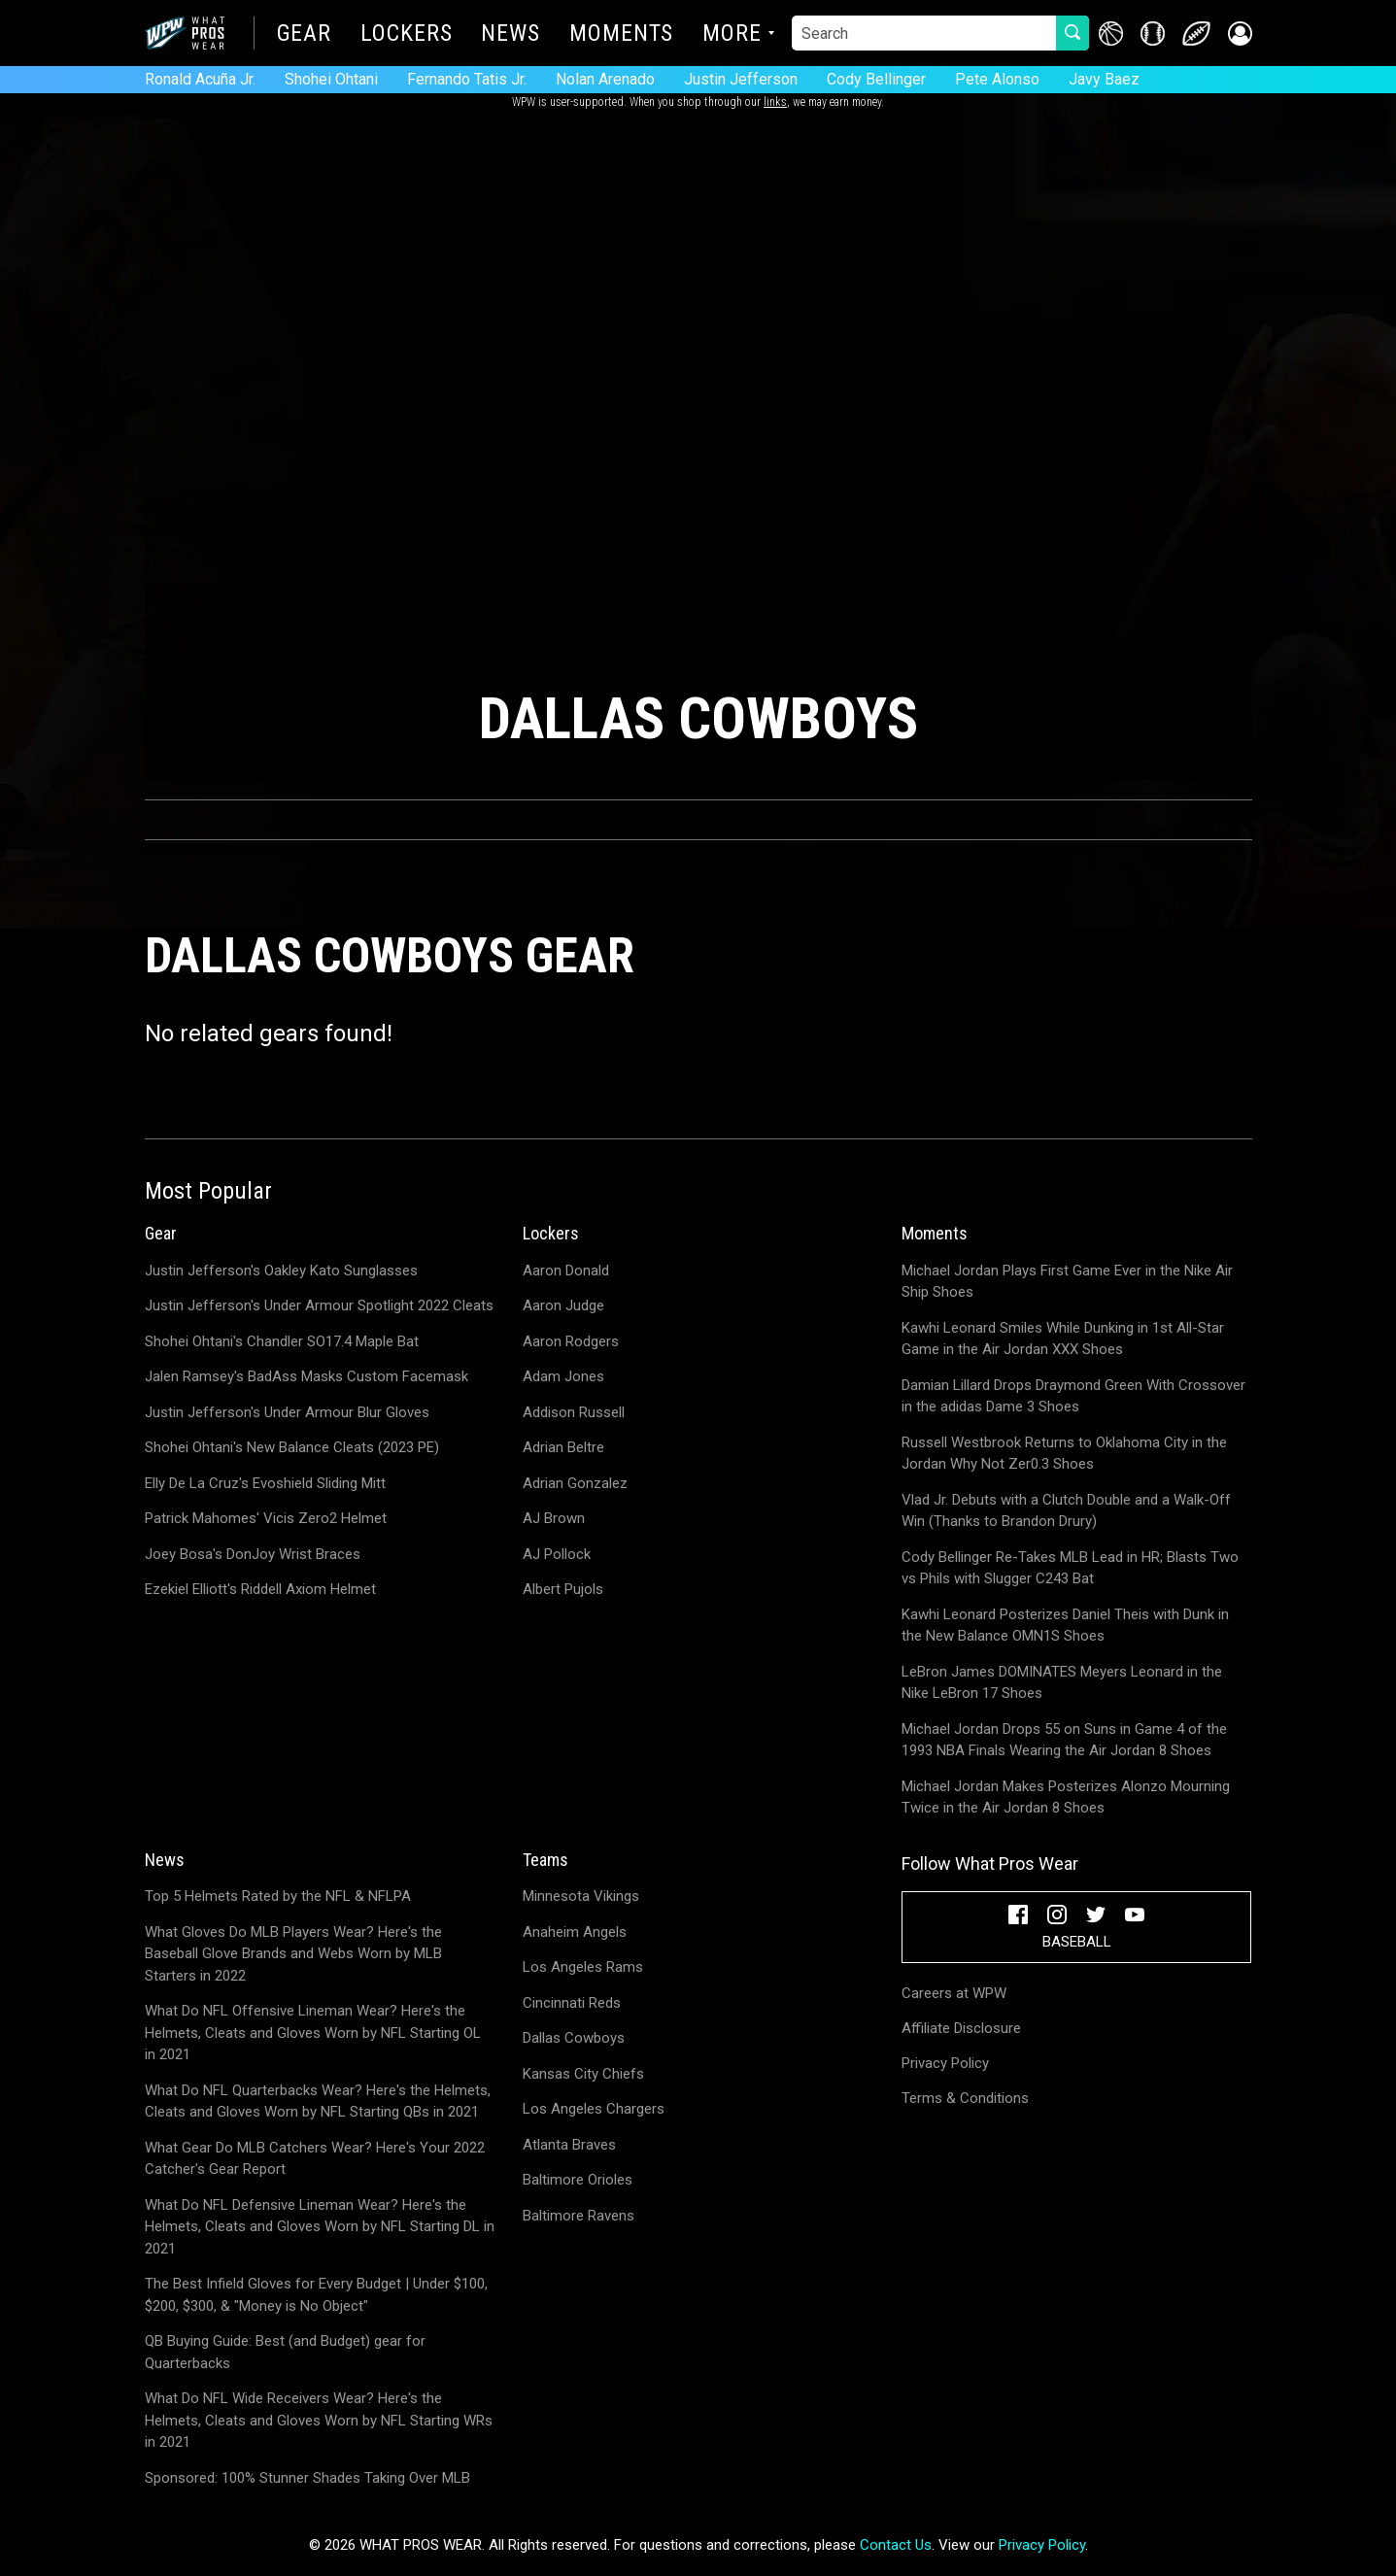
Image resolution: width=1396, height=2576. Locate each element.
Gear (304, 35)
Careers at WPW (954, 1993)
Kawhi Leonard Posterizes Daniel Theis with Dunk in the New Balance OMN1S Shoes (1065, 1625)
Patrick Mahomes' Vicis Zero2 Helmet (266, 1518)
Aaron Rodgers (571, 1341)
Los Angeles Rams (583, 1967)
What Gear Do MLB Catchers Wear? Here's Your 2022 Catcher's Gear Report (315, 2159)
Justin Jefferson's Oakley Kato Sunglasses (281, 1270)
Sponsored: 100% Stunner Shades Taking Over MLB (307, 2478)
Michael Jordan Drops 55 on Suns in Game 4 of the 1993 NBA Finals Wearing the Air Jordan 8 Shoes (1064, 1740)
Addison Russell (574, 1412)
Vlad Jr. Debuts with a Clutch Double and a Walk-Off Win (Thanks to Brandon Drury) (1066, 1511)
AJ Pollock (557, 1554)
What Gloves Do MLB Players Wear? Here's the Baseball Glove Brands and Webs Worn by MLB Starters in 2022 (293, 1953)
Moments (621, 35)
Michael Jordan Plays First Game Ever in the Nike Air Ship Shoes (1067, 1282)
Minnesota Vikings (581, 1896)
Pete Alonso (997, 79)
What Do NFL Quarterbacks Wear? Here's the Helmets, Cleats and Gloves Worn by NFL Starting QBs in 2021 (318, 2101)
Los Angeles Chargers (593, 2109)
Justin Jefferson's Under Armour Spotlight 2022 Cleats (319, 1305)
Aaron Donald (566, 1270)
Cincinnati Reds (572, 2003)
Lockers (406, 35)
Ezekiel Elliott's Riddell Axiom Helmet (260, 1589)
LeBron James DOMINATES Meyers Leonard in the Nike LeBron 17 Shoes (1062, 1683)
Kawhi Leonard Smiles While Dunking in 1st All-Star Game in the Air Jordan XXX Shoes (1063, 1339)
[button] (1240, 33)
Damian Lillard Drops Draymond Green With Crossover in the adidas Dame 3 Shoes (1073, 1396)
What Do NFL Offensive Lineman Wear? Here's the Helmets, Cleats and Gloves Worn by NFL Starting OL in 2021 (313, 2032)
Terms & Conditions (965, 2098)
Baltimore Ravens (578, 2215)
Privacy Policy (945, 2063)
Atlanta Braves (569, 2144)
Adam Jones (563, 1376)
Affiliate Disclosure (961, 2028)
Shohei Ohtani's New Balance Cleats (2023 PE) (292, 1447)
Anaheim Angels (575, 1932)
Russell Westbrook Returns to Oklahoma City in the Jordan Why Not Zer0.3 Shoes (1064, 1454)
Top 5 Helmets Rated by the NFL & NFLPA (278, 1896)
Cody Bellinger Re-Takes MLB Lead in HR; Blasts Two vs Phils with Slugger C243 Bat (1070, 1568)
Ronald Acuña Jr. (200, 79)
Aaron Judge (563, 1305)
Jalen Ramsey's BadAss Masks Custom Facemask (306, 1376)
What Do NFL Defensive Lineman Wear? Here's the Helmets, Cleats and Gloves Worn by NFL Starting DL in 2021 (319, 2226)
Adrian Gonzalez (575, 1483)
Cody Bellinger (876, 79)
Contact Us (896, 2545)
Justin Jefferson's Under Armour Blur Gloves (287, 1412)
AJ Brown (554, 1518)
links (775, 102)
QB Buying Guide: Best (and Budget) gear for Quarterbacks (285, 2352)
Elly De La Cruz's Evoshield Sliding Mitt (265, 1483)
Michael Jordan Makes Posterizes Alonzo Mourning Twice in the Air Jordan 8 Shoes (1066, 1797)
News (510, 35)
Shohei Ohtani (331, 79)
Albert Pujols (563, 1589)
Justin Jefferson (741, 79)
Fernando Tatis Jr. (467, 79)
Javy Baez (1104, 79)
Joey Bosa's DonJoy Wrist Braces (252, 1554)
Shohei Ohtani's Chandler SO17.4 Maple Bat (282, 1341)
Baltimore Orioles (577, 2179)
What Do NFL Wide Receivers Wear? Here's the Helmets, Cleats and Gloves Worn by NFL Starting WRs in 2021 (319, 2420)
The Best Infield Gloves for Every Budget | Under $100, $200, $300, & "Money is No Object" (316, 2295)
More (732, 35)
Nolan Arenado (605, 79)
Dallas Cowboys (574, 2038)
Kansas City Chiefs (583, 2074)
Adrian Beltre (563, 1447)
